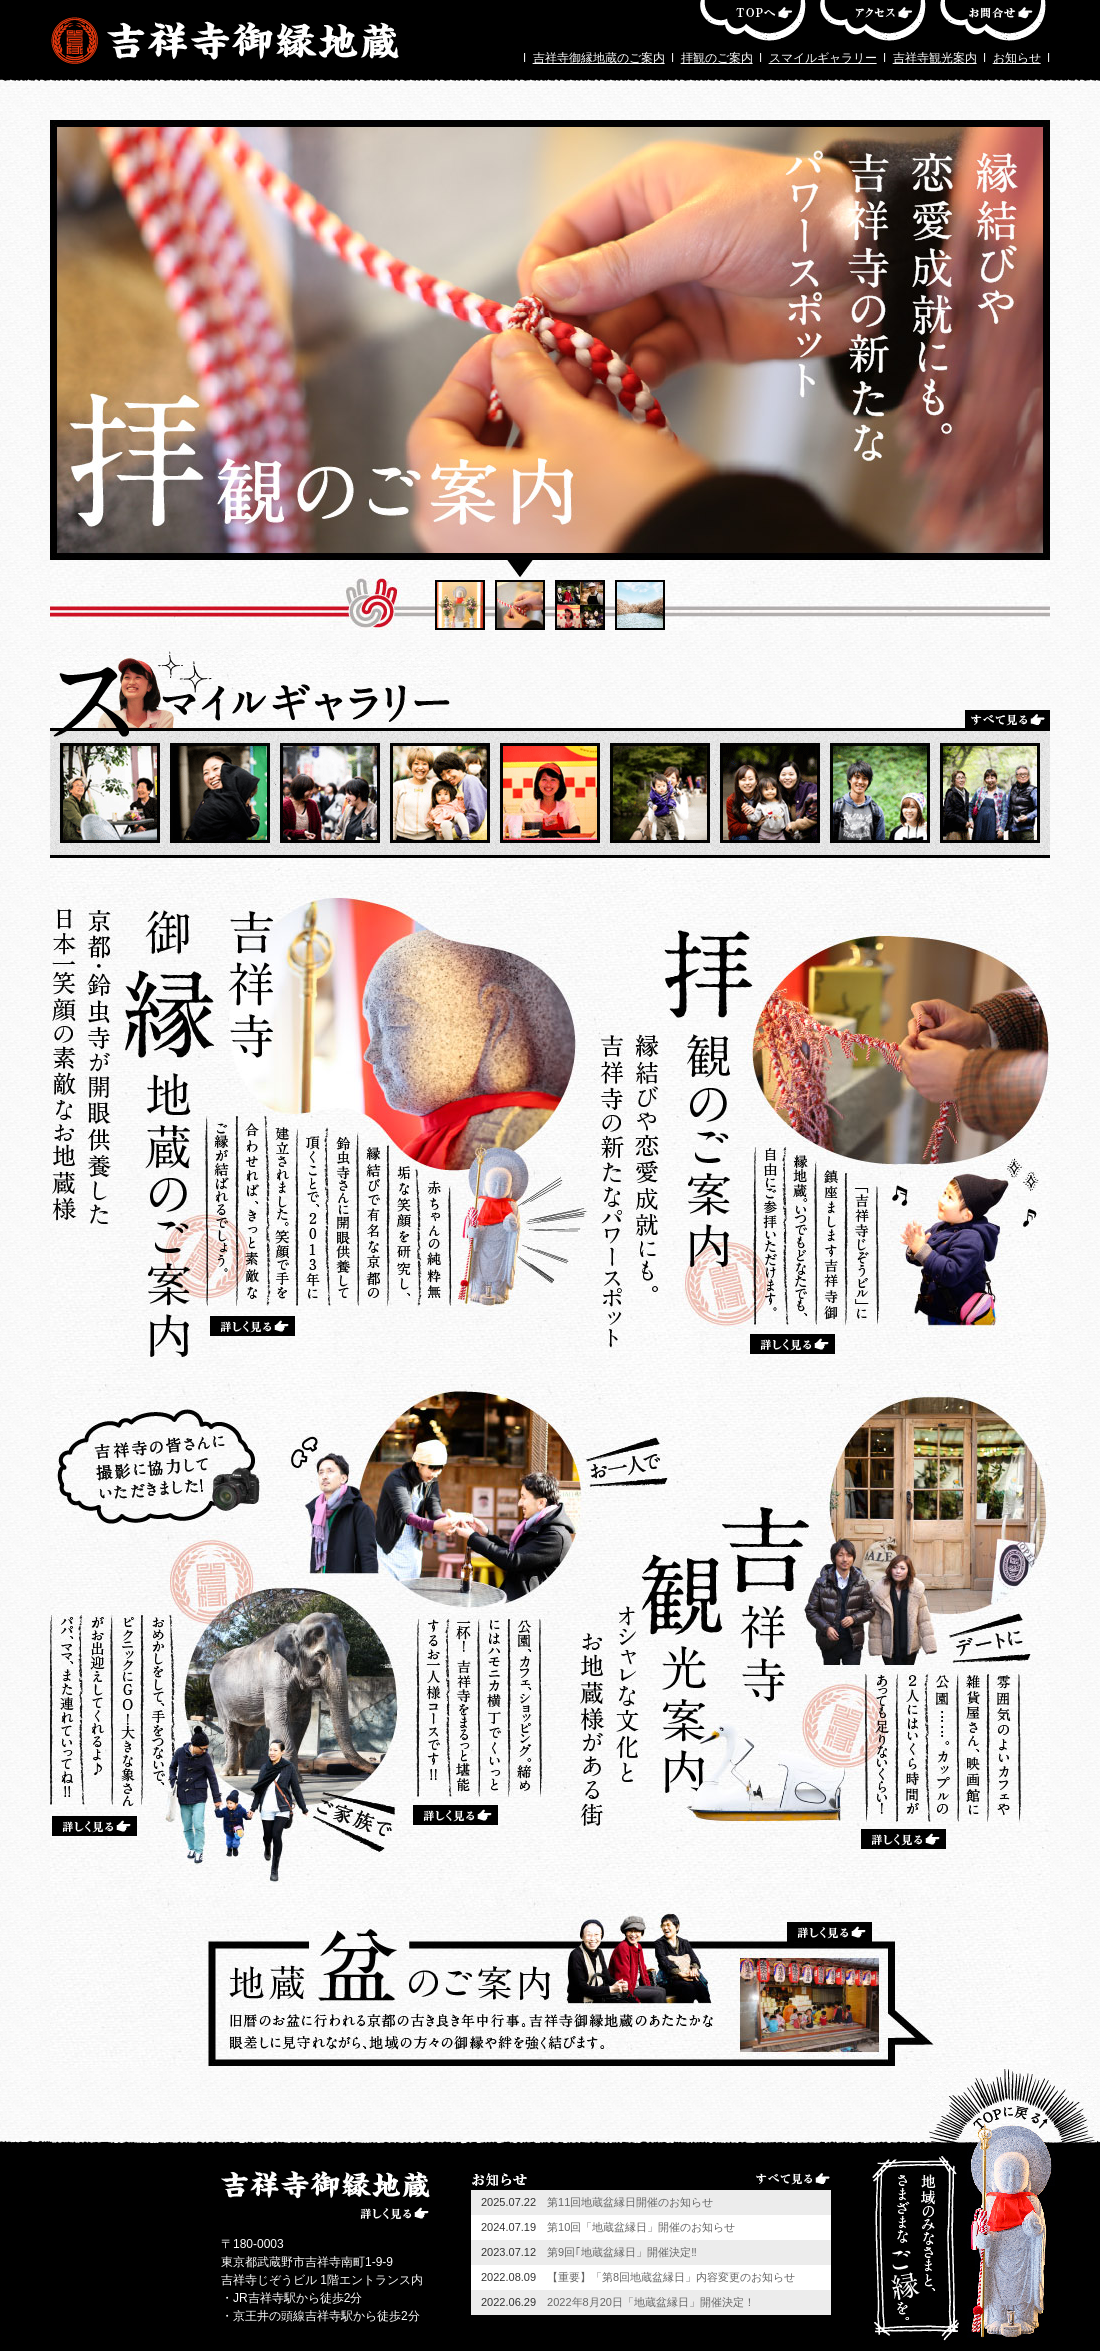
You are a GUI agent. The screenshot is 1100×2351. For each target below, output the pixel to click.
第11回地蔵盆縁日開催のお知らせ (630, 2202)
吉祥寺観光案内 (935, 58)
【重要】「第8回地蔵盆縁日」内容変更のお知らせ (671, 2277)
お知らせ (1017, 58)
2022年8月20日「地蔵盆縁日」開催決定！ (651, 2302)
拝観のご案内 (717, 58)
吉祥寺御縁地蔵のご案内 (599, 58)
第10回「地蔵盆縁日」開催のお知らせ (641, 2227)
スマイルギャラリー (823, 58)
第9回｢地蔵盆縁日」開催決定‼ (622, 2252)
